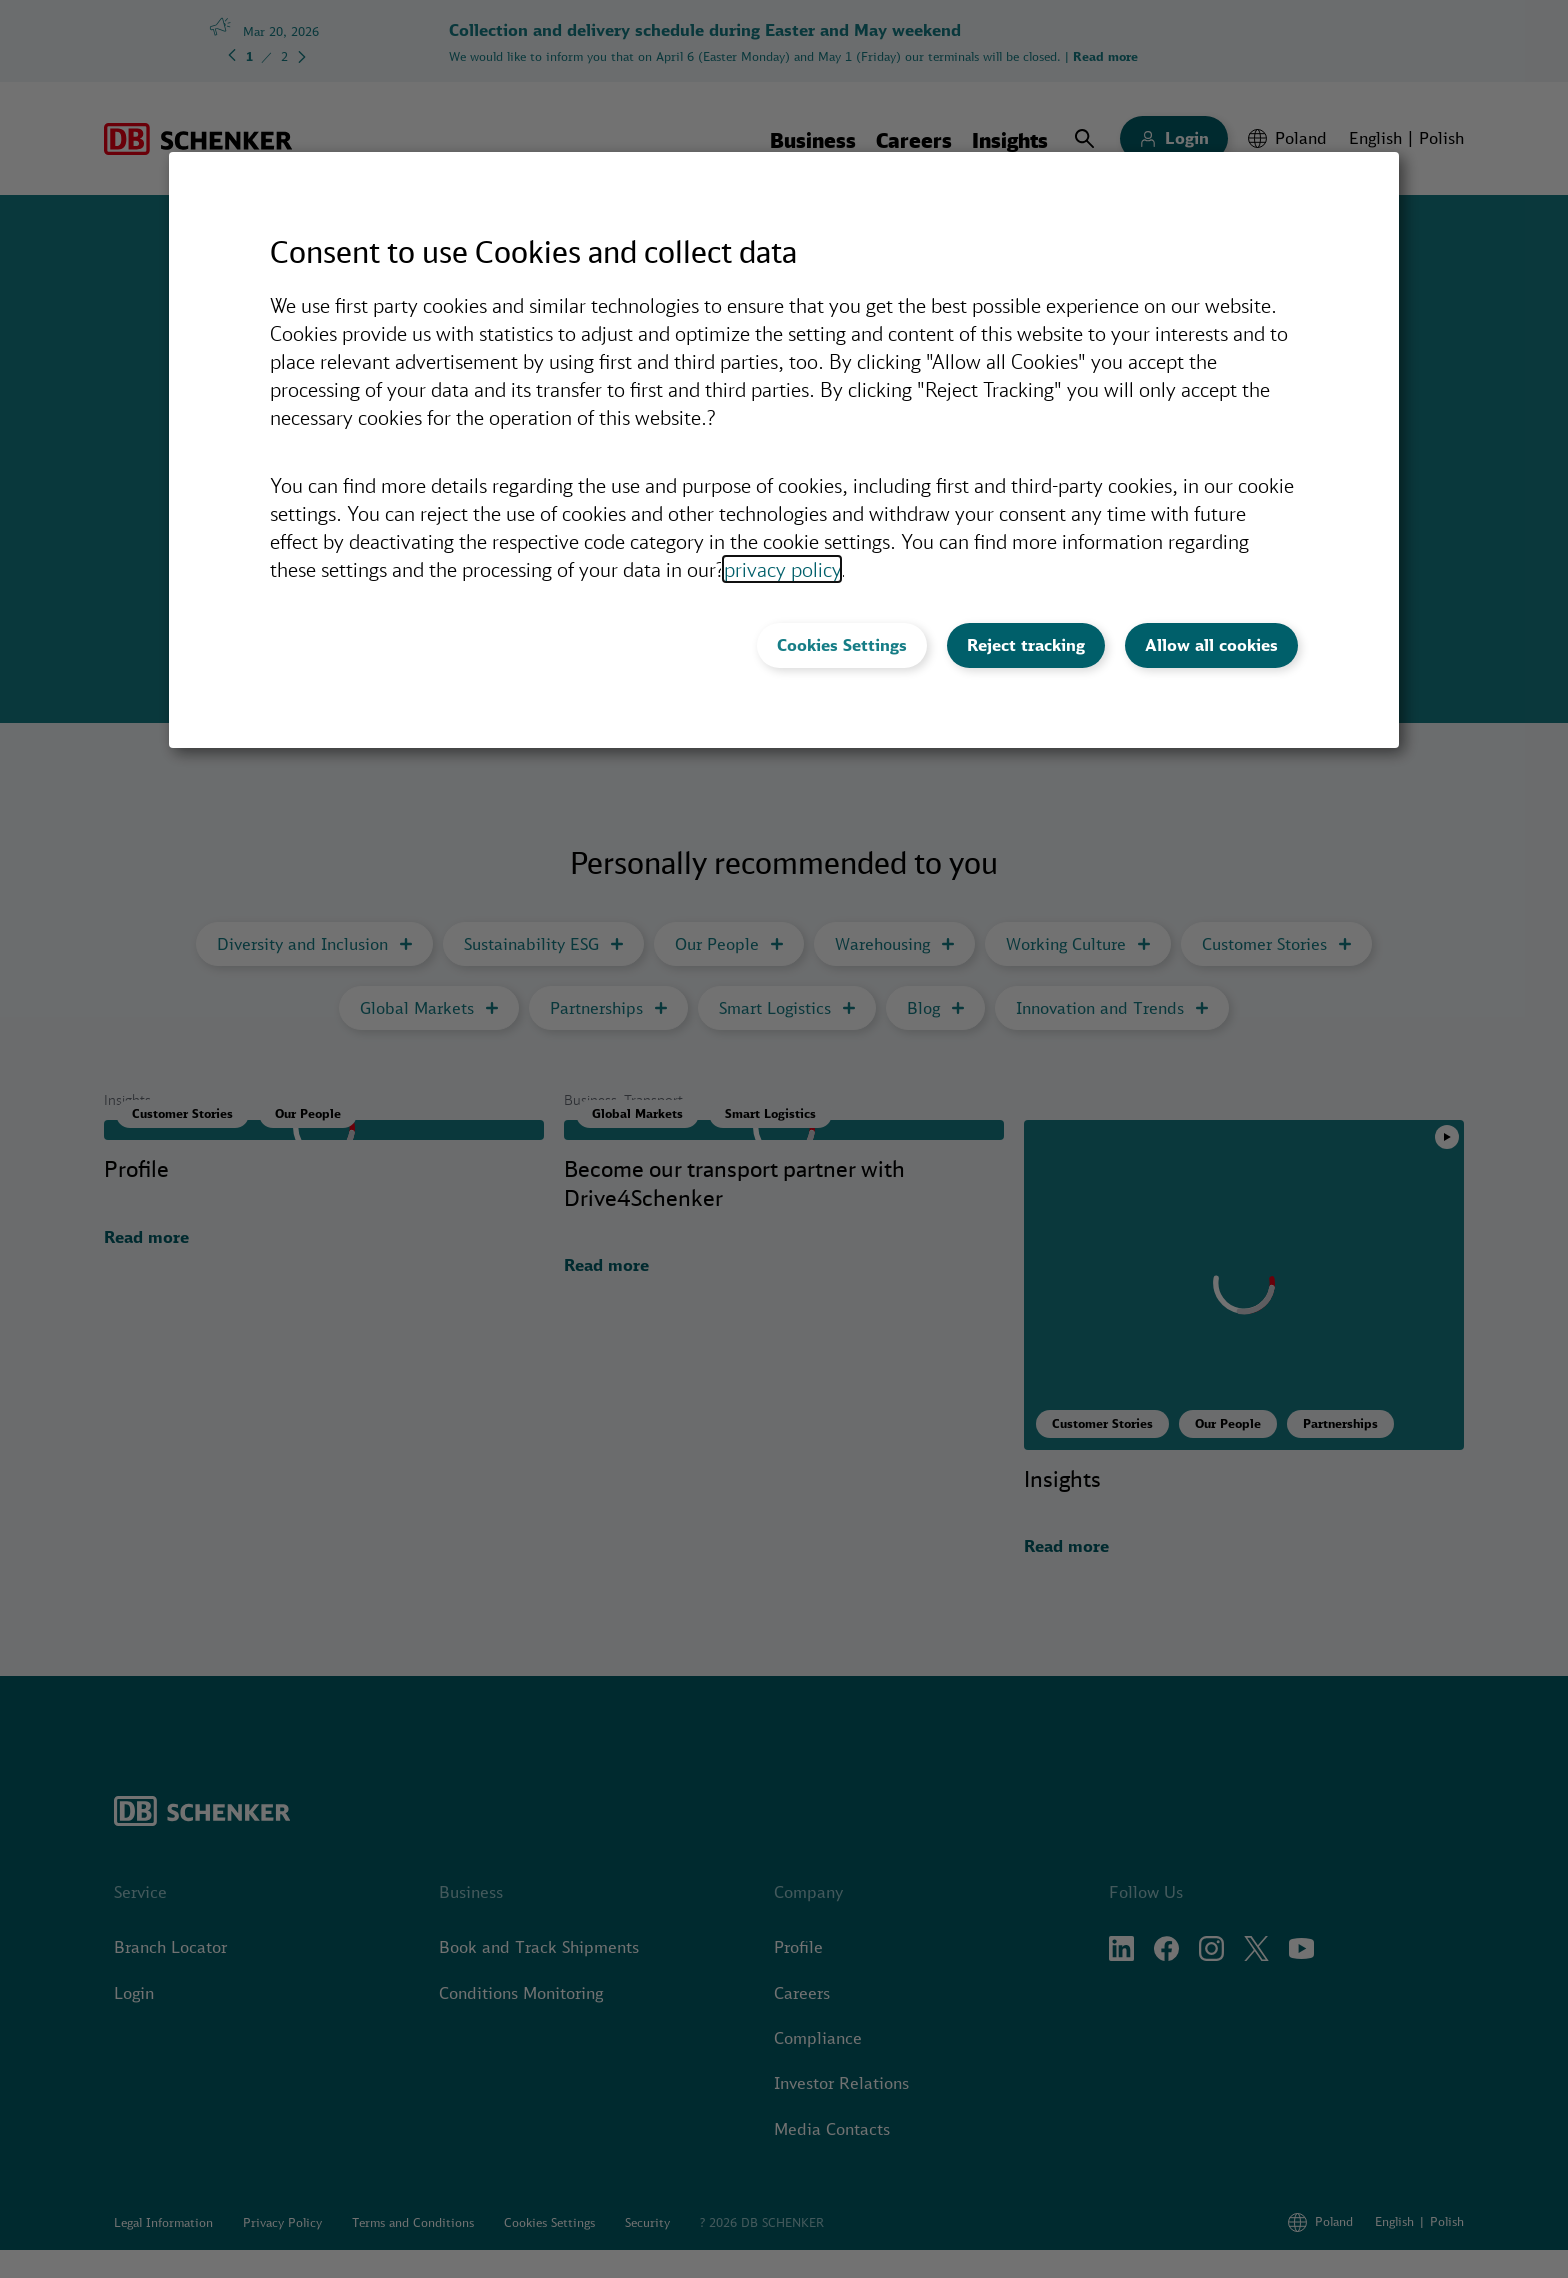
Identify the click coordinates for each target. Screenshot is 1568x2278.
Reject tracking (1026, 645)
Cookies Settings (842, 645)
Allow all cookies (1211, 645)
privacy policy (782, 569)
